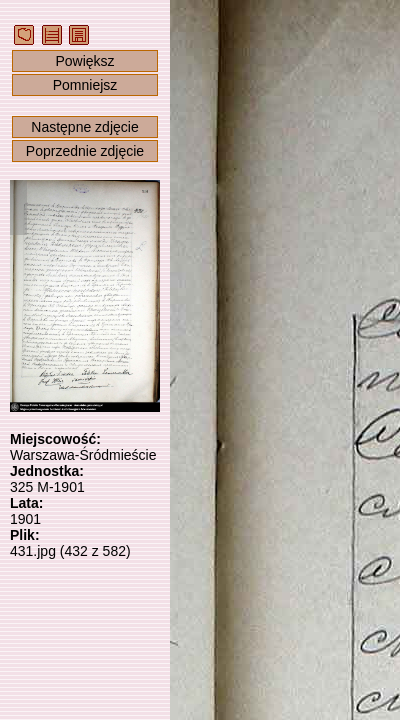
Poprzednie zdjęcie (85, 151)
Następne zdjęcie (84, 127)
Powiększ (84, 61)
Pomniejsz (85, 85)
